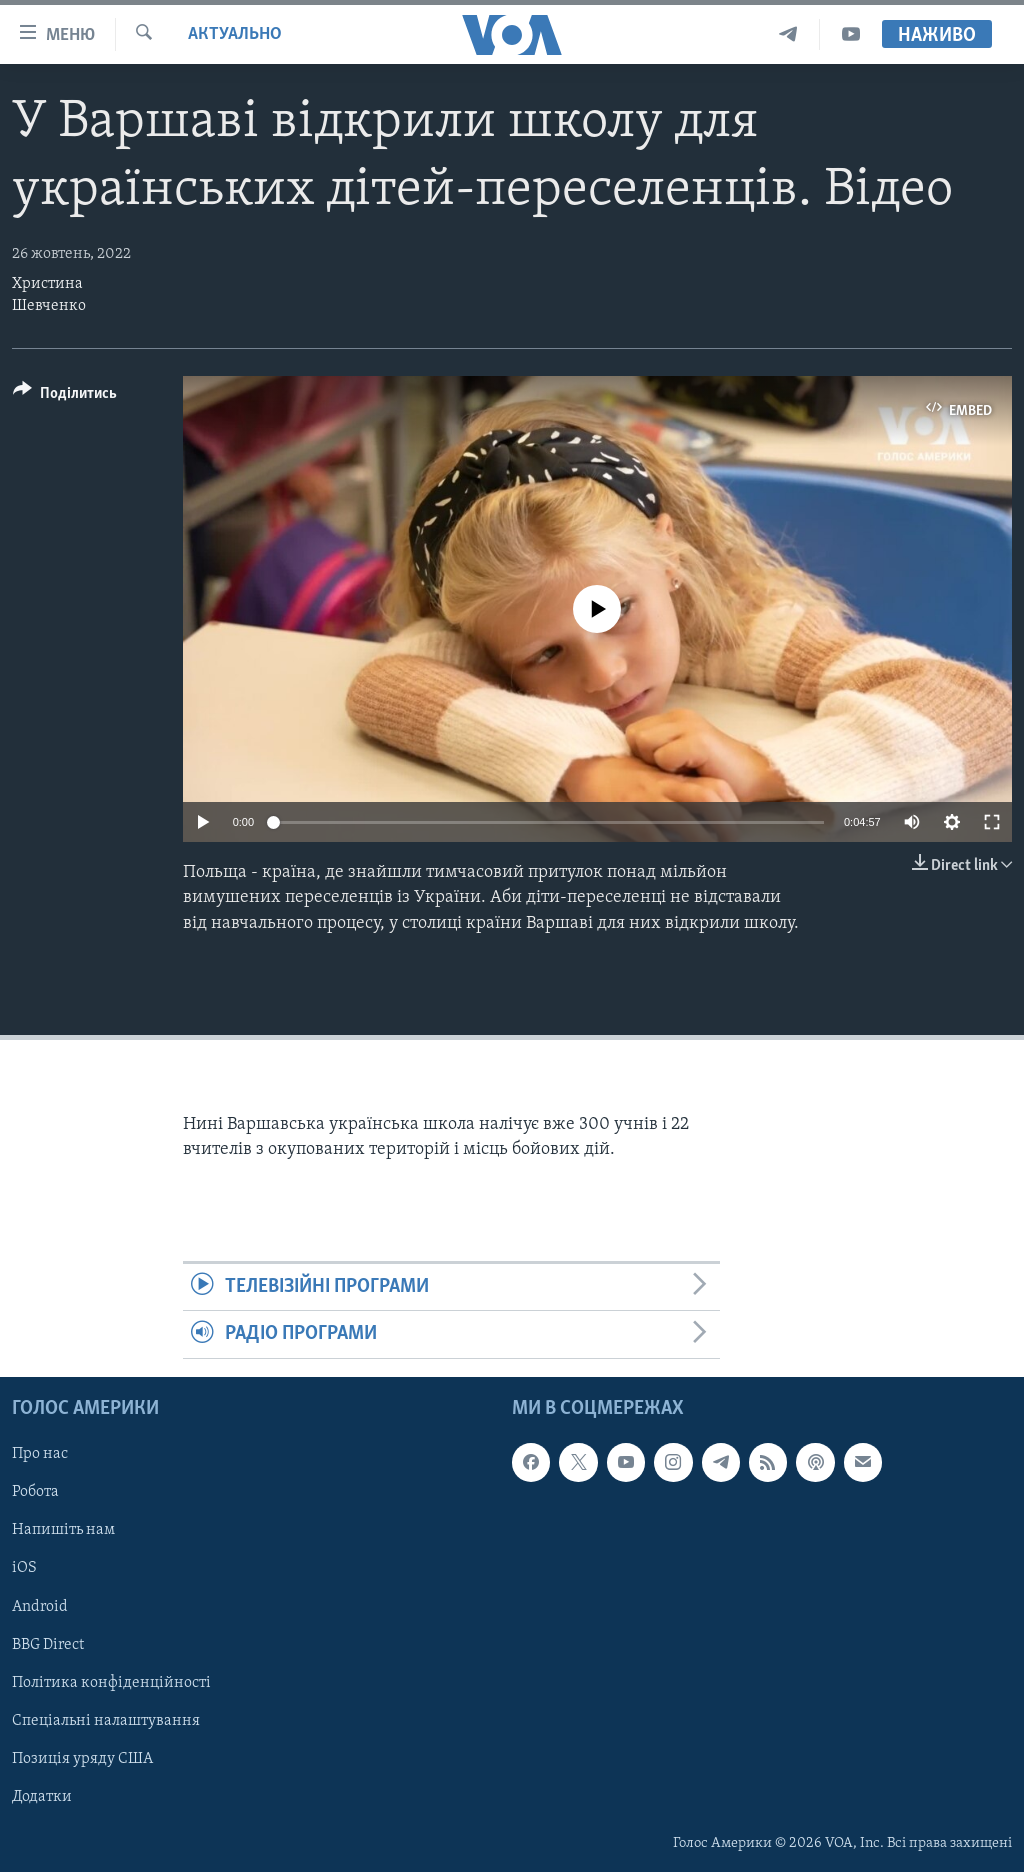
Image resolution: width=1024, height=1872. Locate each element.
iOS (24, 1568)
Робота (35, 1492)
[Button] (65, 396)
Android (40, 1606)
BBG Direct (48, 1644)
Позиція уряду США (82, 1759)
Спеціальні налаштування (106, 1720)
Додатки (42, 1797)
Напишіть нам (63, 1530)
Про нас (40, 1454)
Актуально (235, 34)
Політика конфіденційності (111, 1682)
